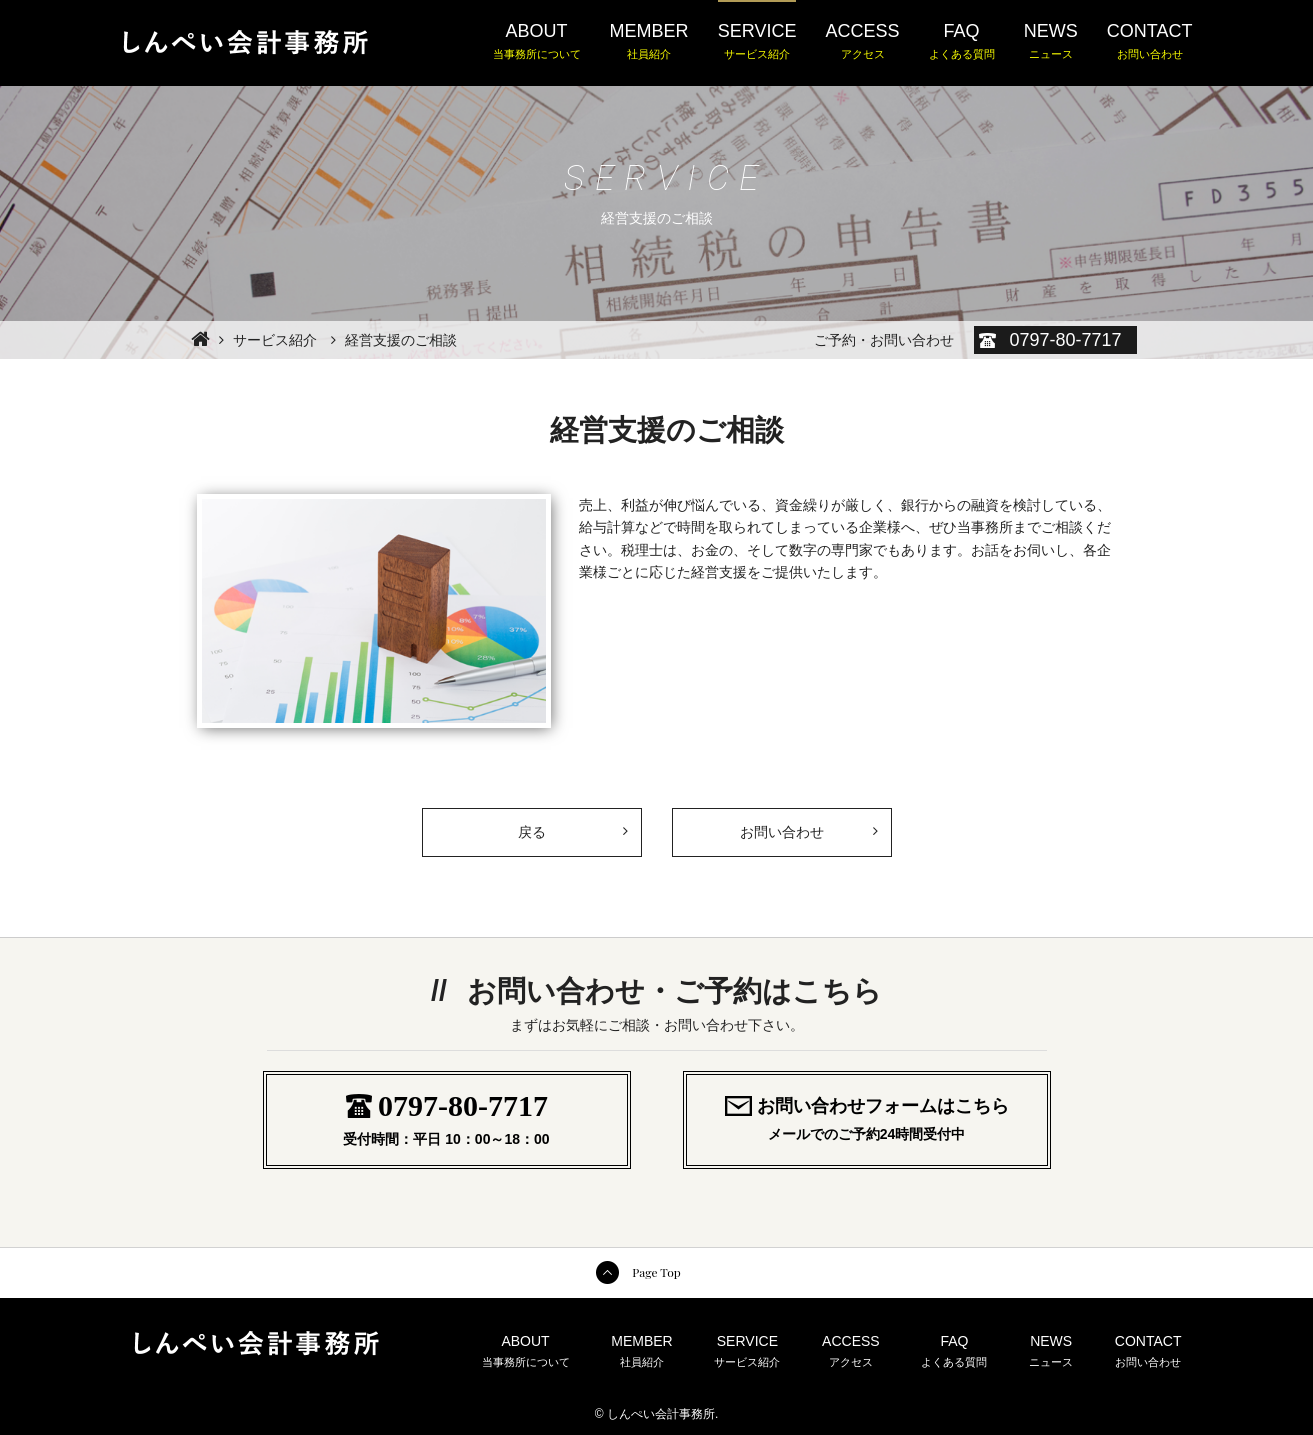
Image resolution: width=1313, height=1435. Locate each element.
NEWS (1051, 42)
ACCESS (863, 42)
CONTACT (1150, 42)
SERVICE (757, 42)
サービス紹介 (275, 340)
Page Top (656, 1272)
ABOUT (537, 42)
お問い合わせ (782, 832)
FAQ (962, 42)
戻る (572, 824)
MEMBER (649, 42)
